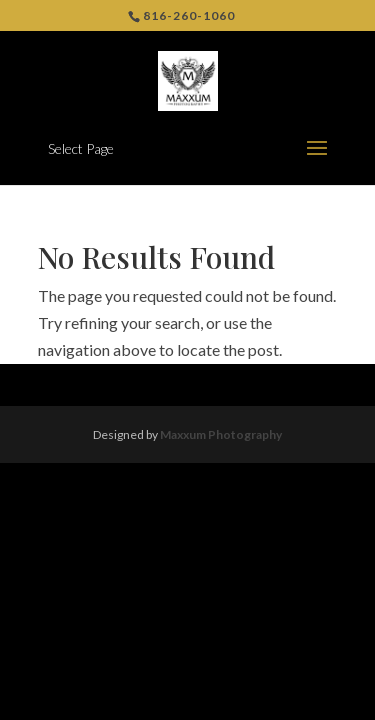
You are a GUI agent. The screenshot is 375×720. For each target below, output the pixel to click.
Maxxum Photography (221, 434)
